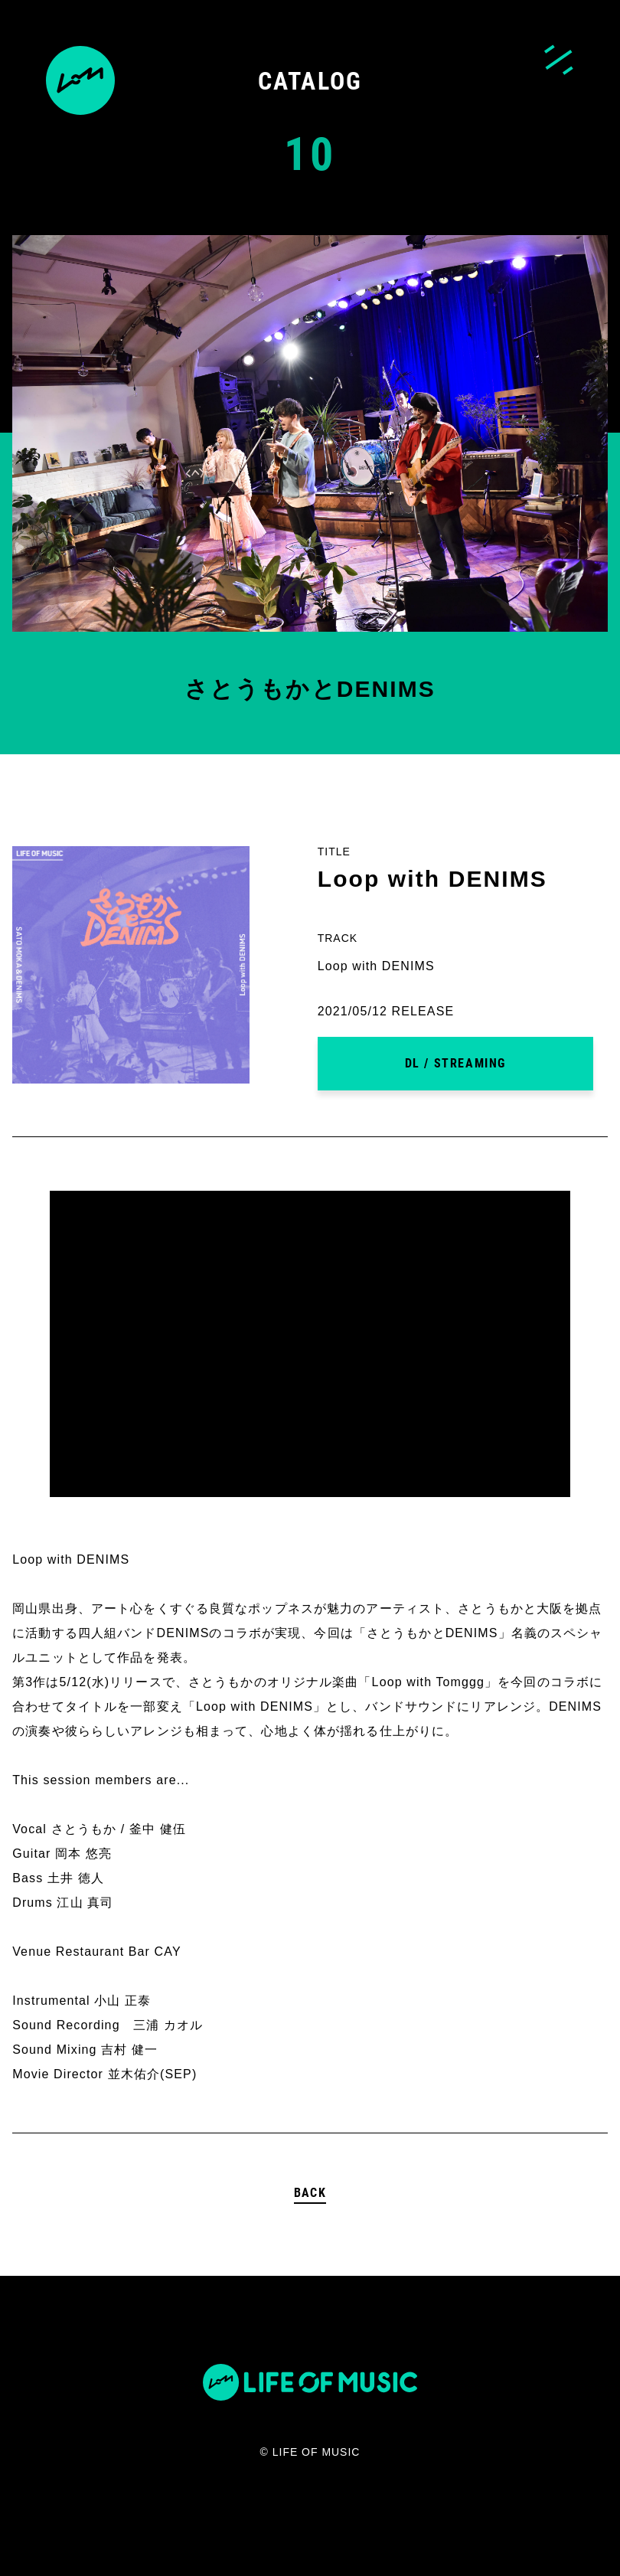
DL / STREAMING (455, 1063)
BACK (309, 2192)
